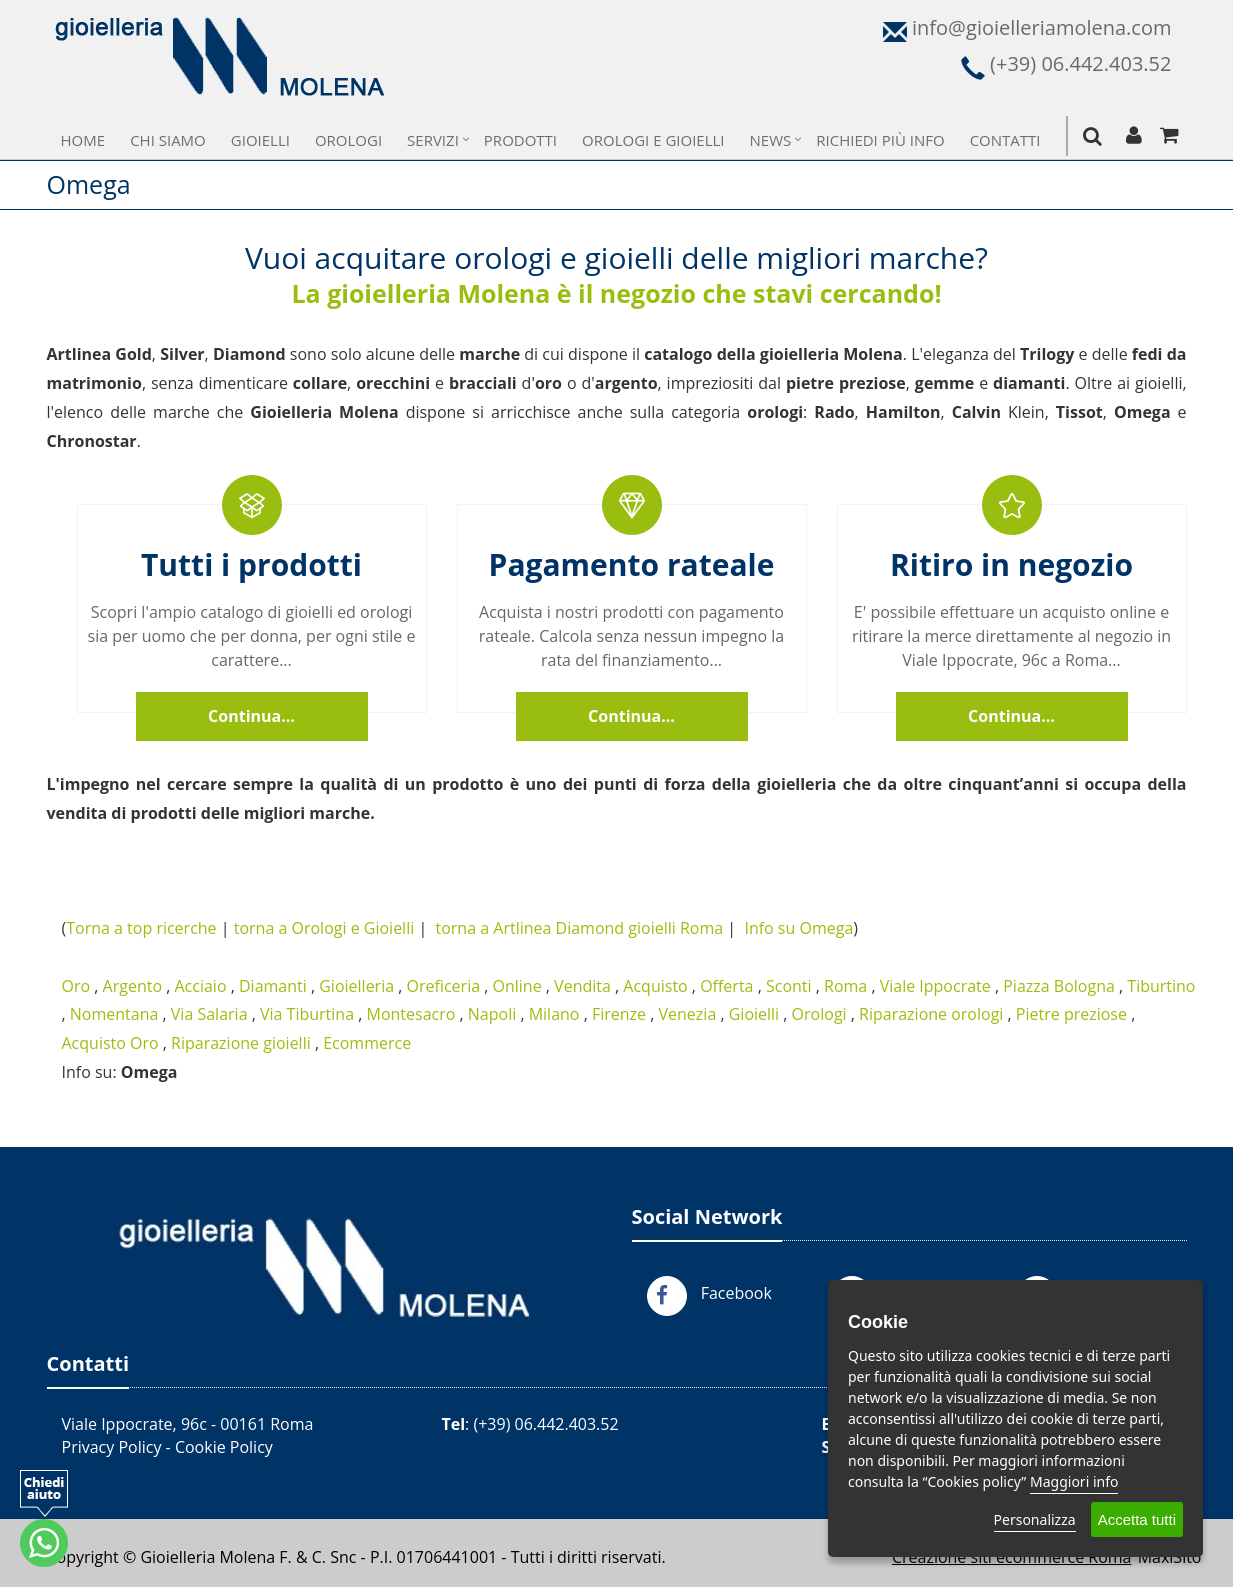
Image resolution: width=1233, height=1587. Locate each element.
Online (517, 986)
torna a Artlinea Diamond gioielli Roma (580, 928)
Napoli (492, 1014)
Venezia (688, 1014)
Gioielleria (356, 986)
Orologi (348, 140)
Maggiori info (1074, 1481)
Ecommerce (367, 1043)
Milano (554, 1014)
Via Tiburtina (307, 1014)
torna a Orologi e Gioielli (324, 928)
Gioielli (260, 140)
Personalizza (1035, 1519)
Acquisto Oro (110, 1043)
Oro (76, 986)
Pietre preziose (1071, 1014)
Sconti (789, 986)
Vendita (582, 986)
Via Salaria (209, 1014)
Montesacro (410, 1014)
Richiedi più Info (880, 140)
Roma (845, 986)
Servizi (433, 140)
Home (83, 140)
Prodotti (520, 140)
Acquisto (655, 986)
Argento (132, 986)
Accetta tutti (1137, 1519)
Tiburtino (1161, 986)
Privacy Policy (112, 1447)
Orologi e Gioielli (653, 140)
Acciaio (200, 986)
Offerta (726, 986)
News (771, 140)
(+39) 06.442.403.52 (545, 1424)
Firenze (619, 1014)
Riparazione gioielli (241, 1043)
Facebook (736, 1293)
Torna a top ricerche (141, 928)
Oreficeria (444, 986)
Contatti (1005, 140)
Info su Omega (798, 928)
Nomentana (114, 1014)
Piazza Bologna (1059, 986)
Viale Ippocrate (935, 986)
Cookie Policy (224, 1447)
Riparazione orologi (931, 1014)
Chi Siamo (168, 140)
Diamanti (273, 986)
